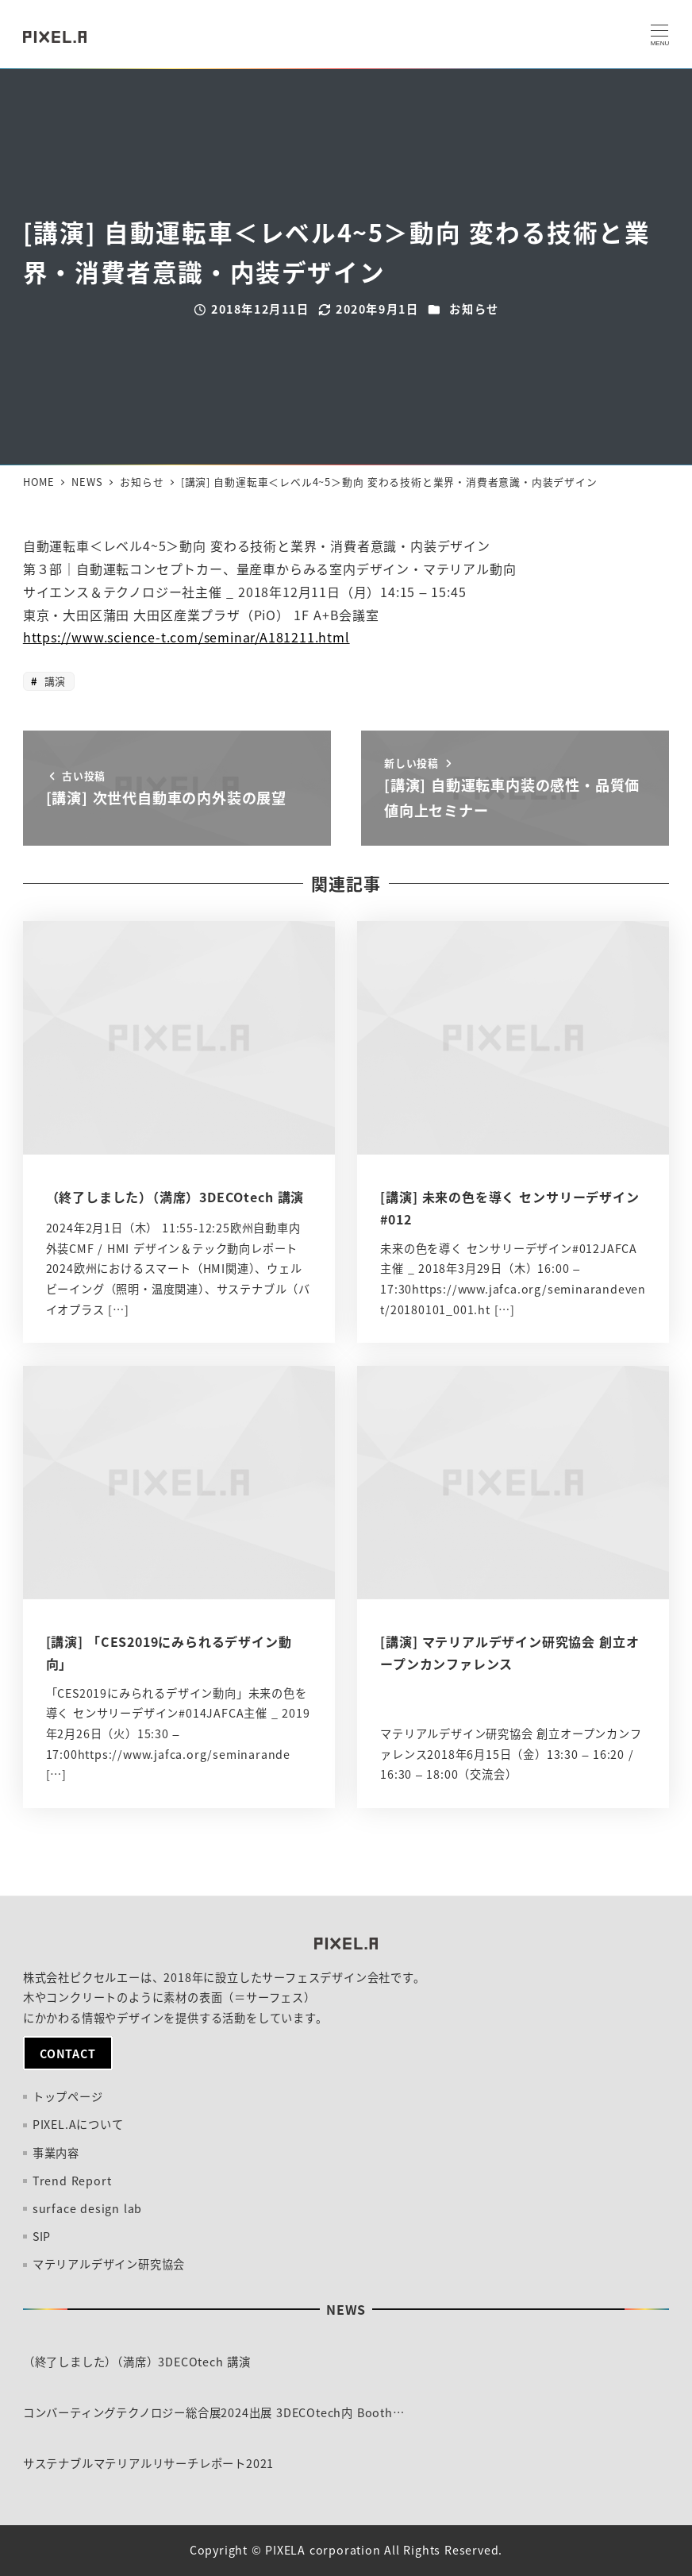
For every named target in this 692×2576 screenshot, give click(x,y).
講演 (53, 680)
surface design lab (87, 2208)
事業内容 (56, 2153)
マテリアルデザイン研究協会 (109, 2264)
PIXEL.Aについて (78, 2124)
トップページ (68, 2096)
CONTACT (68, 2053)
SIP (42, 2236)
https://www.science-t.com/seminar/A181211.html (186, 636)
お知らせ (473, 309)
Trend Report (72, 2180)
